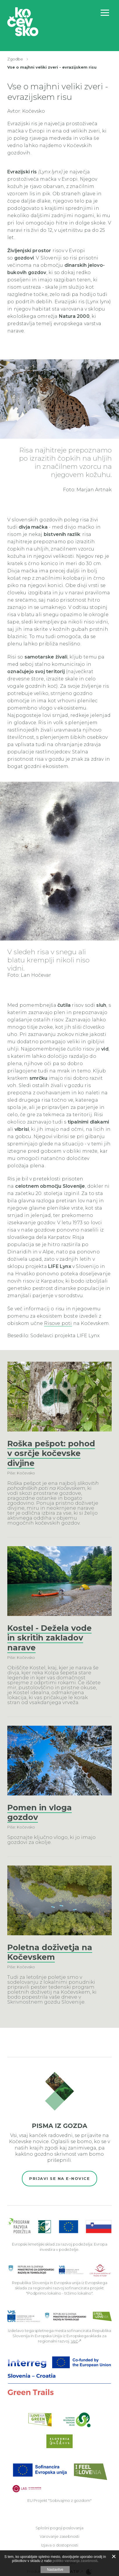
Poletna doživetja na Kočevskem (49, 1952)
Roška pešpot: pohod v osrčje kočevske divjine (51, 1453)
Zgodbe (15, 59)
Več (74, 2341)
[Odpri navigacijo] (105, 12)
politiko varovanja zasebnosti (74, 2561)
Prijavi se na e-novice (59, 2178)
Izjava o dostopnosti (59, 2545)
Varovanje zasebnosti (59, 2536)
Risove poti (58, 1323)
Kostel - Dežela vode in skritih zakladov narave (49, 1638)
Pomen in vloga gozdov (39, 1812)
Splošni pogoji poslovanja (59, 2528)
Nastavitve (55, 2570)
